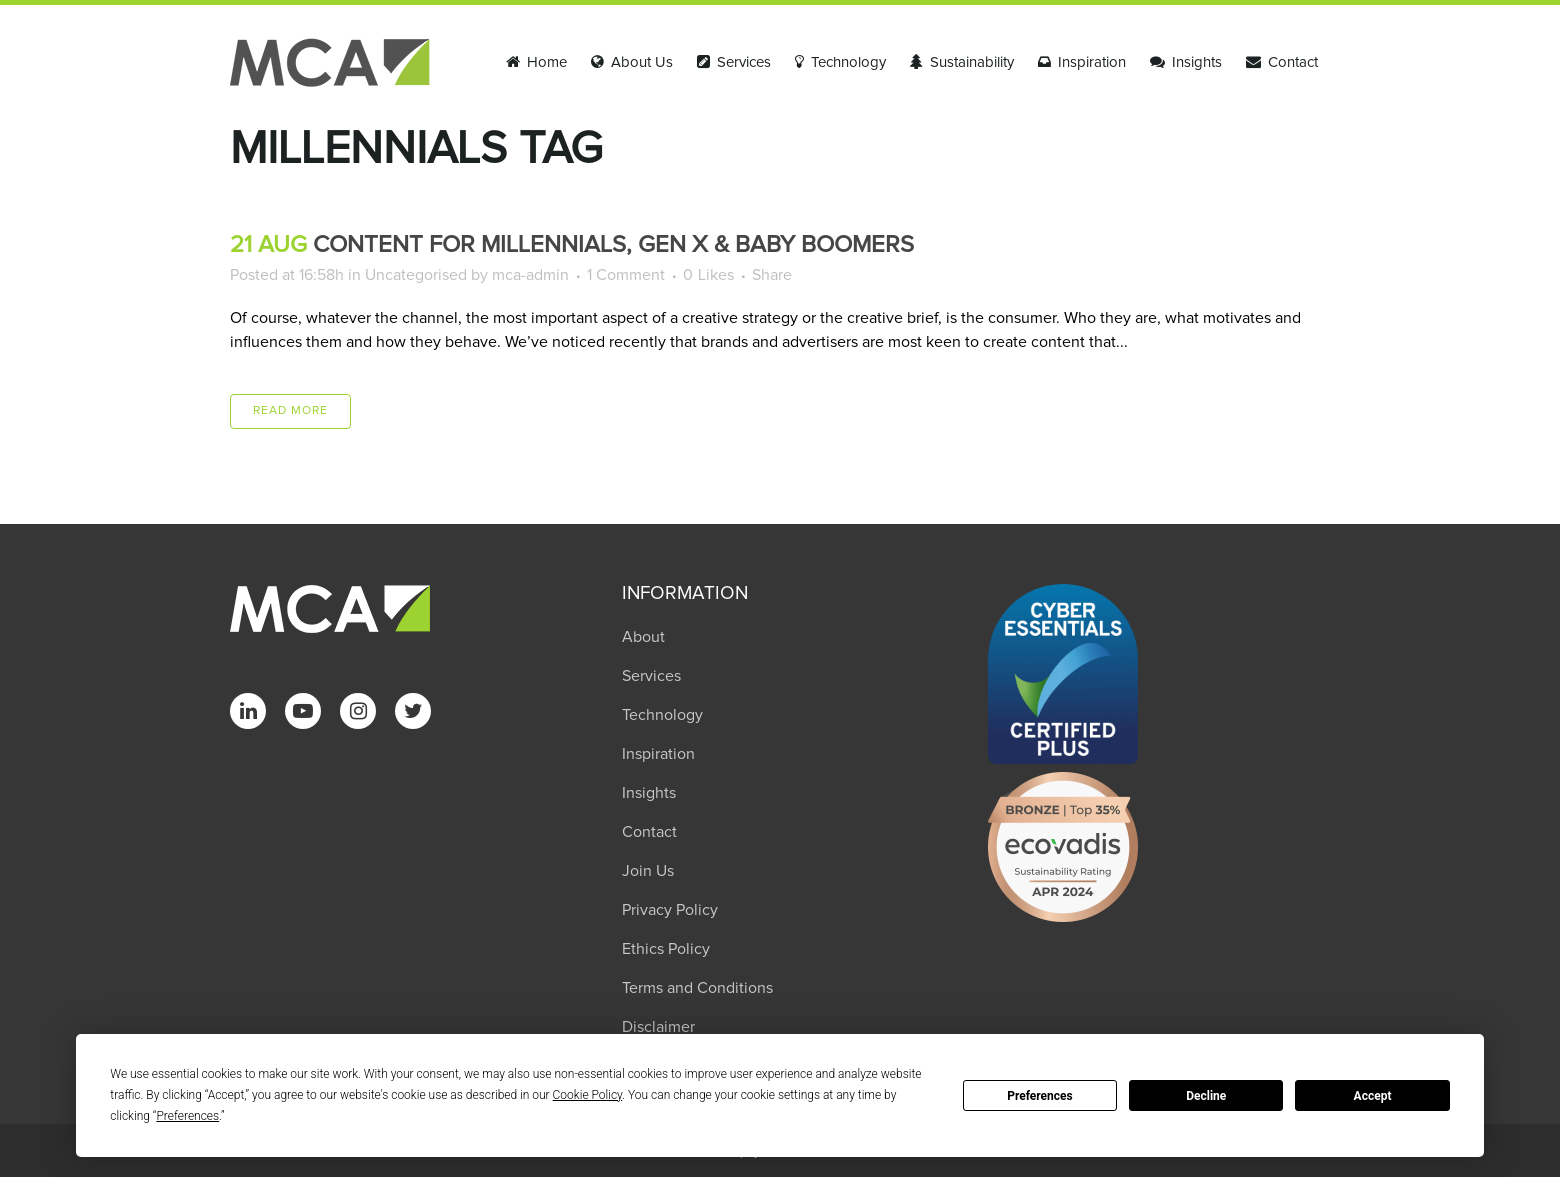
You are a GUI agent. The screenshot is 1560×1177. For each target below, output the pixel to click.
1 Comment (626, 275)
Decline (1206, 1096)
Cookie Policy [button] (588, 1095)
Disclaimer (658, 1027)
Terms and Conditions (697, 988)
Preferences (1040, 1096)
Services (651, 676)
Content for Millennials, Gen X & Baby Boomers (613, 245)
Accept (1373, 1096)
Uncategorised (416, 275)
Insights (649, 793)
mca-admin (530, 275)
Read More (290, 411)
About (643, 637)
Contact (649, 832)
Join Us (648, 871)
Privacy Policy (670, 910)
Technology (662, 715)
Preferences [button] (187, 1116)
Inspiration (658, 754)
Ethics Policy (666, 949)
